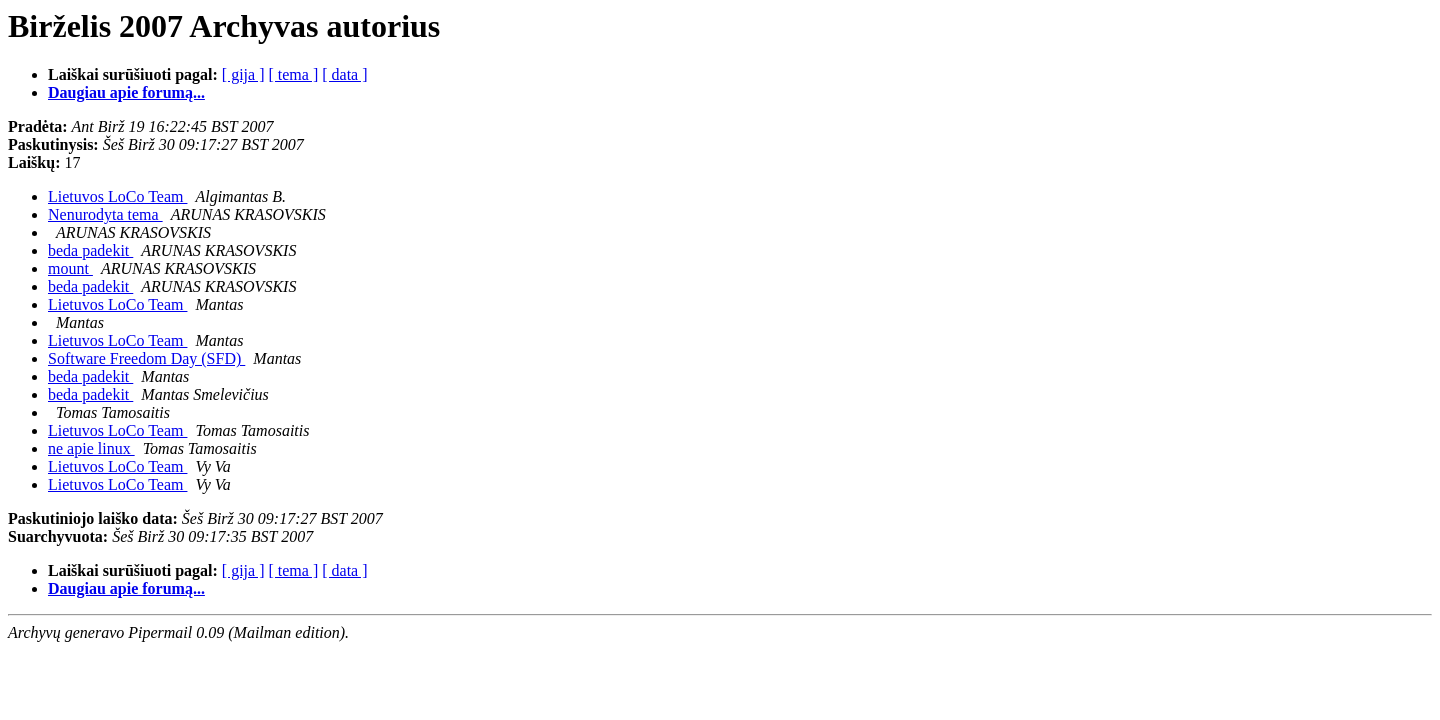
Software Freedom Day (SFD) (146, 358)
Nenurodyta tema (105, 214)
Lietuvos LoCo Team (117, 196)
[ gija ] (243, 74)
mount (70, 268)
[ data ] (344, 74)
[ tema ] (293, 74)
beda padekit (90, 250)
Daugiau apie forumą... (126, 92)
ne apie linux (91, 448)
